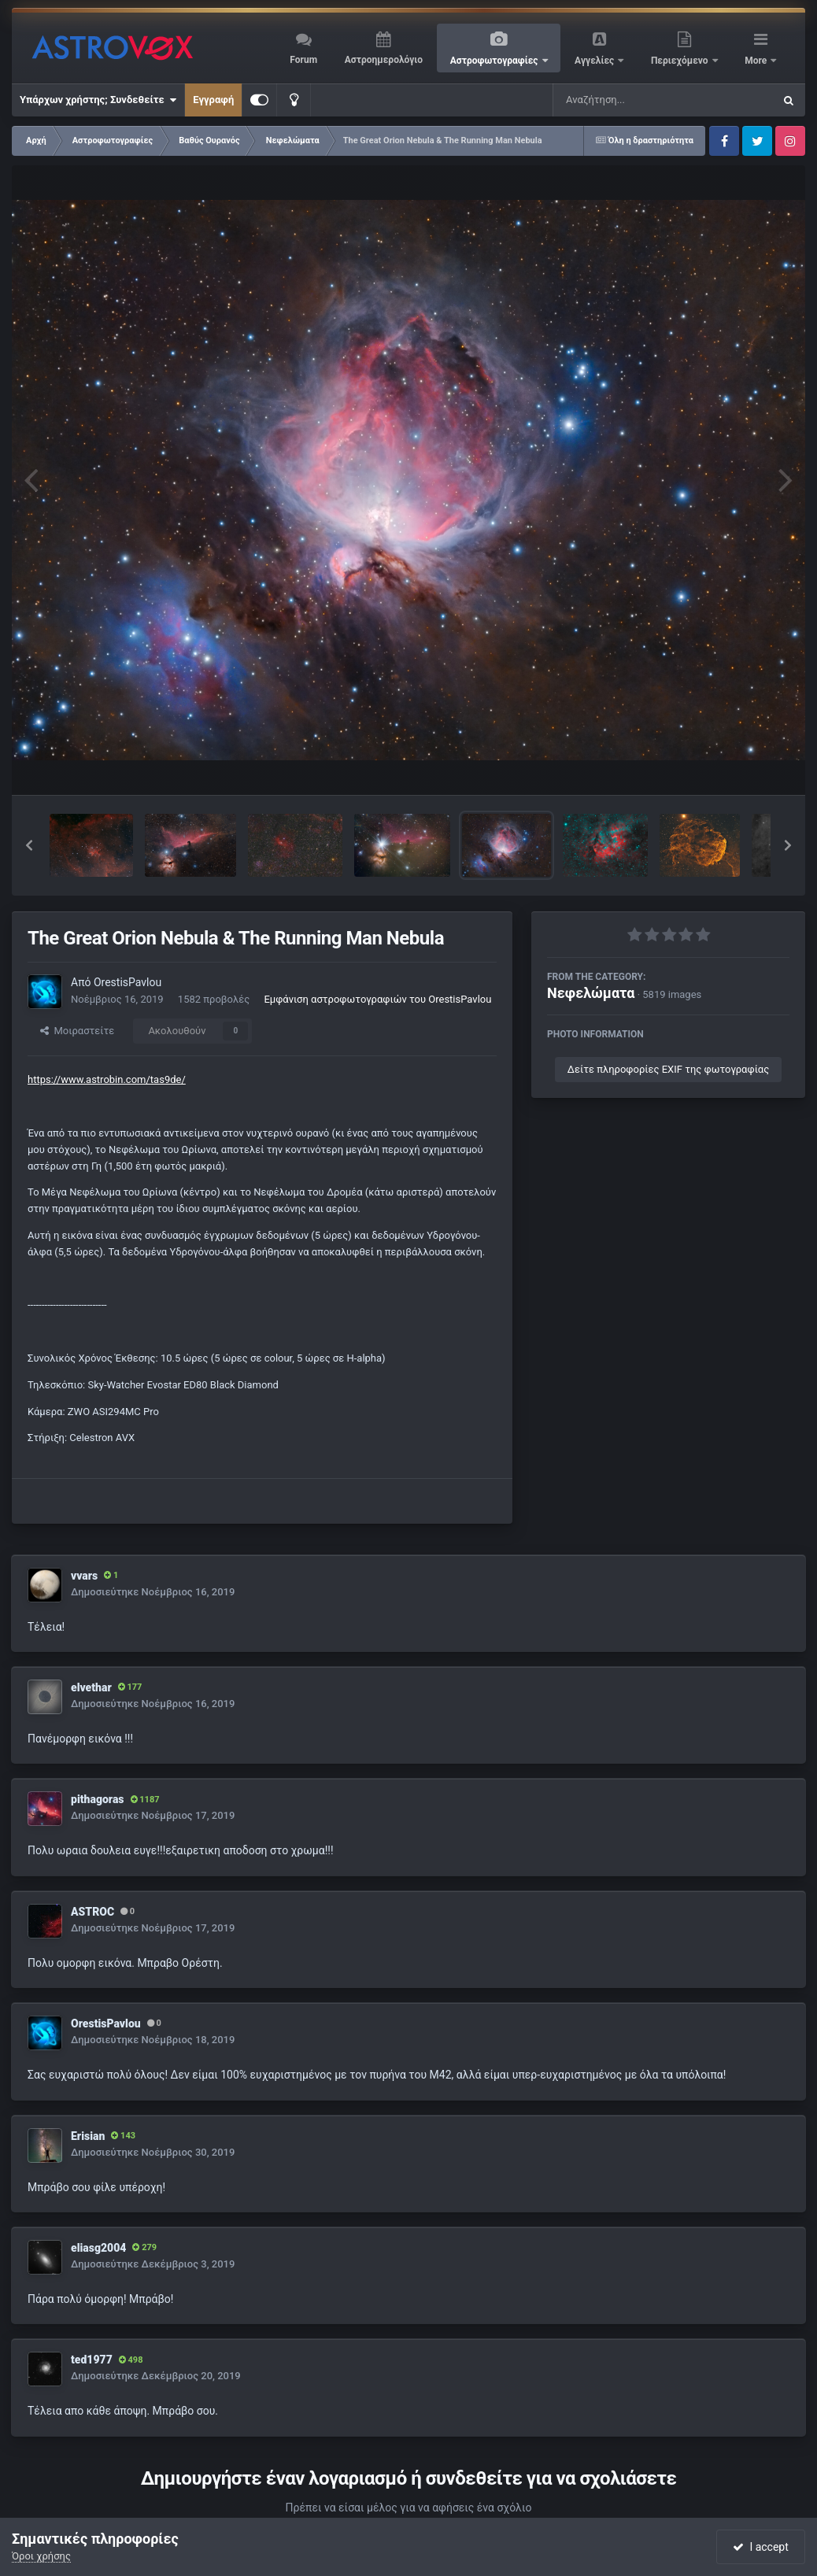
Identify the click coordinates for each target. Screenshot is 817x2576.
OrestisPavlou (127, 982)
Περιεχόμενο (681, 60)
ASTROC (92, 1911)
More (757, 60)
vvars (84, 1575)
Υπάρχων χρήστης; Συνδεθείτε (98, 99)
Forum (303, 59)
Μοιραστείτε (77, 1031)
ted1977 (92, 2359)
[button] (29, 845)
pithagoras (97, 1799)
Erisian (88, 2136)
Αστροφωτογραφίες (495, 60)
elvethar (91, 1687)
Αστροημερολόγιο (384, 59)
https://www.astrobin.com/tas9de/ (107, 1079)
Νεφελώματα (590, 993)
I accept (760, 2547)
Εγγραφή (213, 99)
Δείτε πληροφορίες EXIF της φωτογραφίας (668, 1069)
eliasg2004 (98, 2248)
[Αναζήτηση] (631, 99)
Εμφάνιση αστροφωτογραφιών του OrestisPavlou (377, 999)
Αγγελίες (595, 60)
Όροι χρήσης (41, 2556)
